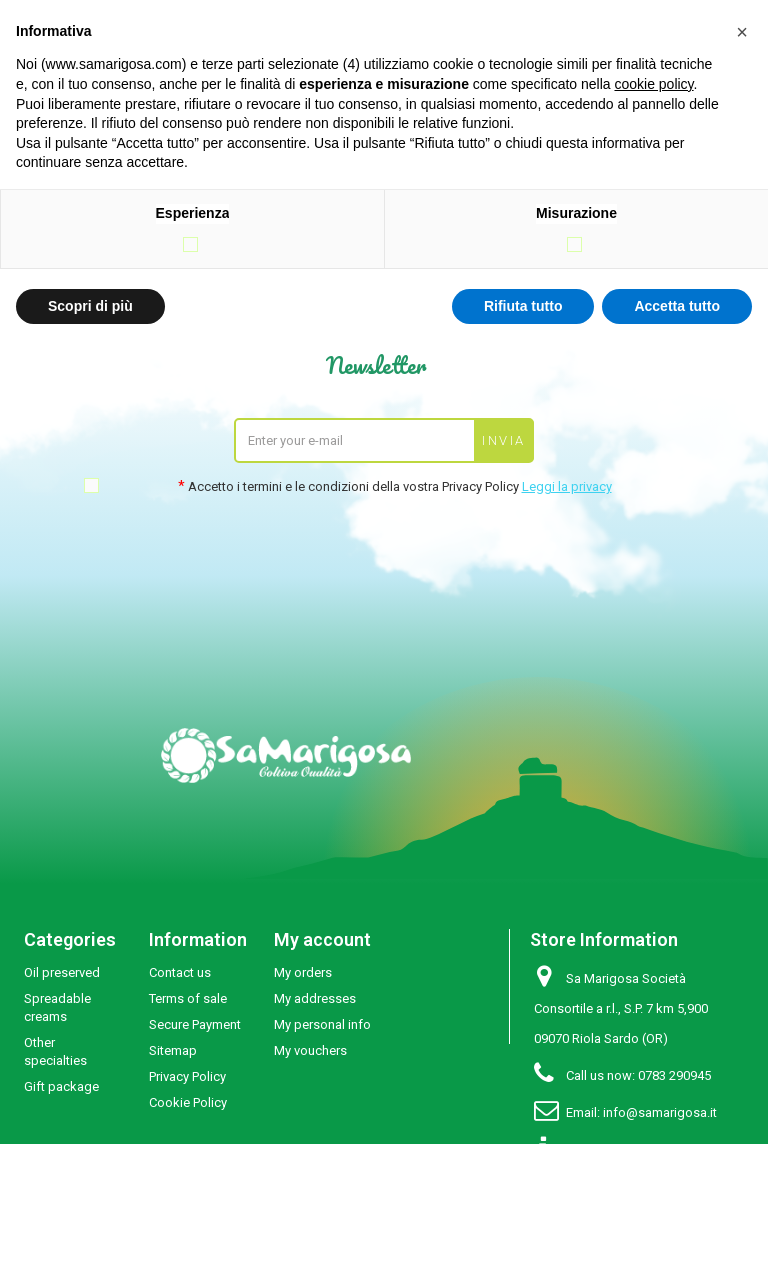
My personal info (322, 1024)
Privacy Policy (187, 1076)
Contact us (180, 972)
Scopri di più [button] (90, 306)
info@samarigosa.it (660, 1112)
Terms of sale (188, 998)
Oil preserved (62, 972)
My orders (303, 972)
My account (322, 939)
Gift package (61, 1086)
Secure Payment (195, 1024)
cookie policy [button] (653, 84)
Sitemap (173, 1050)
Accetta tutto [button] (677, 306)
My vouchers (310, 1050)
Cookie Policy (188, 1102)
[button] (742, 32)
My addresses (315, 998)
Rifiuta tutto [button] (523, 306)
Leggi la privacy (567, 486)
